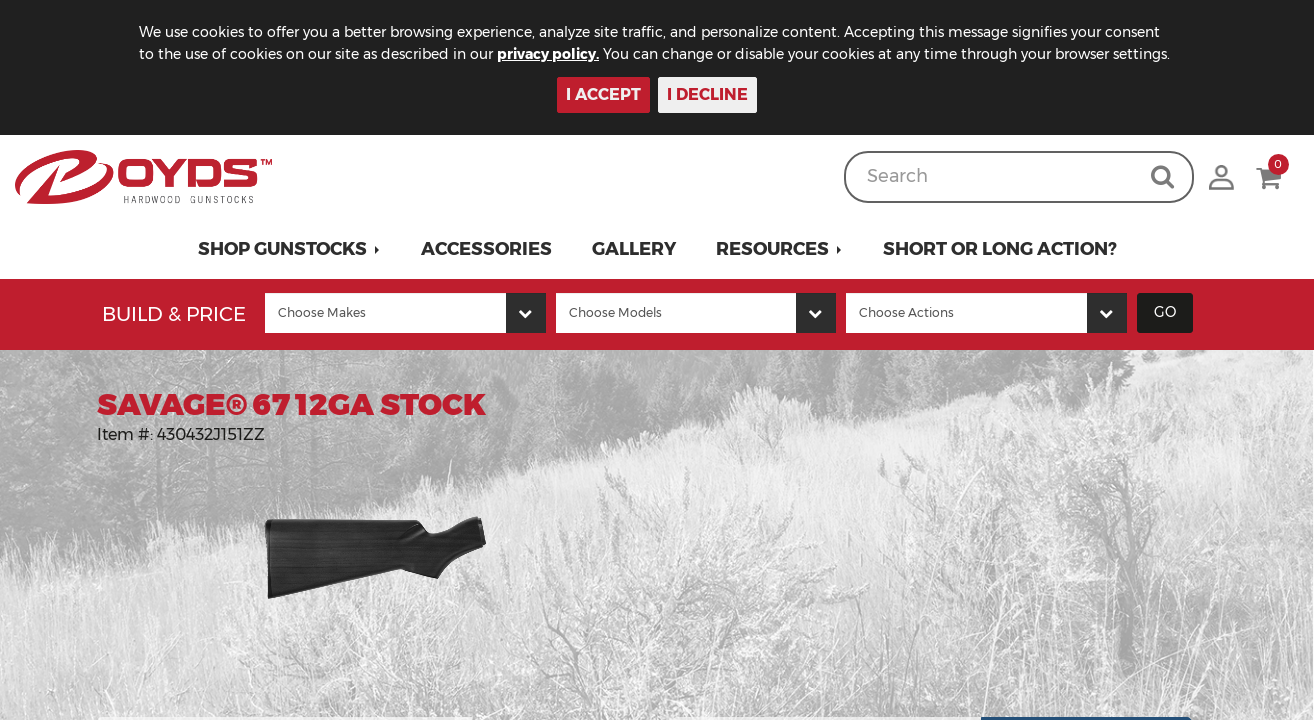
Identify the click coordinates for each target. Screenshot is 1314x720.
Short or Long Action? (1000, 249)
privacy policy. (548, 54)
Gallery (634, 249)
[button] (289, 249)
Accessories (486, 249)
